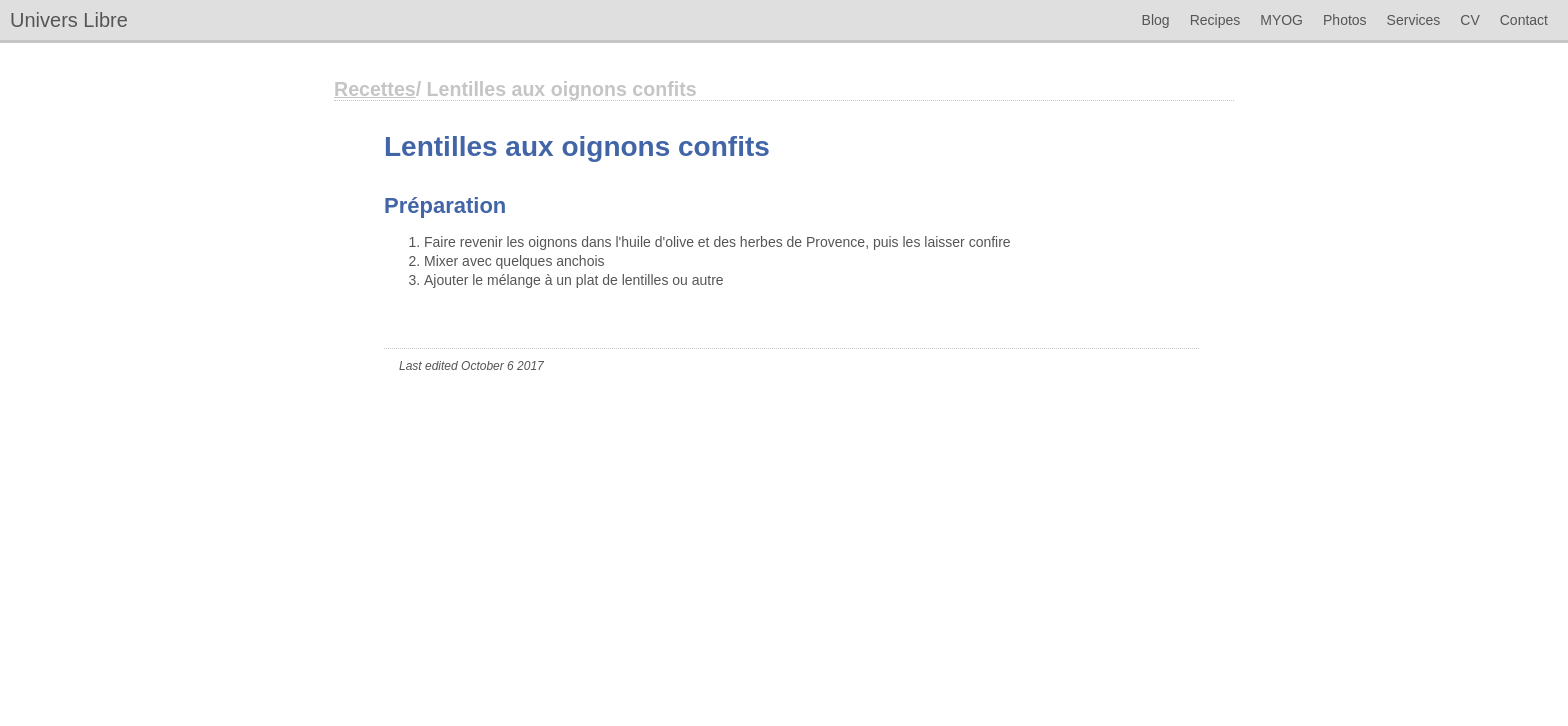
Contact (1524, 20)
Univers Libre (69, 20)
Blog (1156, 20)
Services (1414, 20)
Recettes (375, 89)
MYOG (1281, 20)
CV (1469, 20)
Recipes (1215, 20)
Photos (1345, 20)
